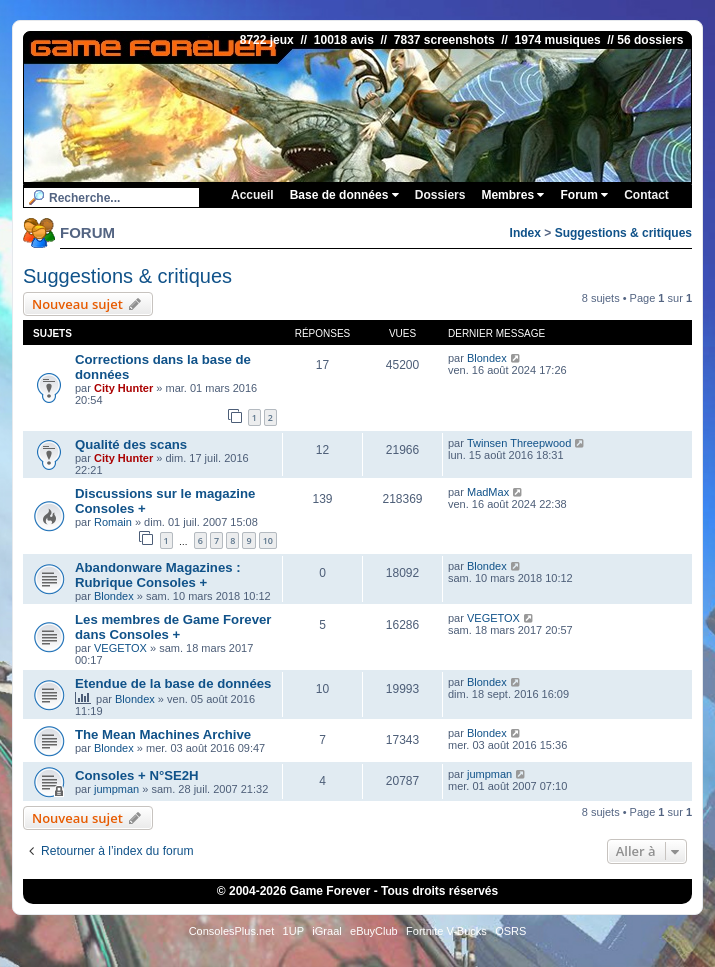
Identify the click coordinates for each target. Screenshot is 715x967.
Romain (113, 522)
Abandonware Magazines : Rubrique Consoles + (158, 575)
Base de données (344, 195)
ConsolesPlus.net (232, 931)
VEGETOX (120, 648)
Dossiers (440, 195)
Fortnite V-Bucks (446, 931)
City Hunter (123, 388)
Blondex (487, 358)
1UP (293, 931)
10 (268, 540)
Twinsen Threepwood (519, 443)
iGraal (326, 931)
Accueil (252, 195)
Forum (584, 195)
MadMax (488, 492)
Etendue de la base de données (173, 683)
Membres (512, 195)
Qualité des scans (131, 444)
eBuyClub (374, 931)
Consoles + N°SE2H (137, 775)
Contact (646, 195)
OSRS (510, 931)
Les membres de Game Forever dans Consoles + (173, 627)
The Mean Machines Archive (163, 734)
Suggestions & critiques (623, 233)
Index (525, 233)
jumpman (116, 789)
